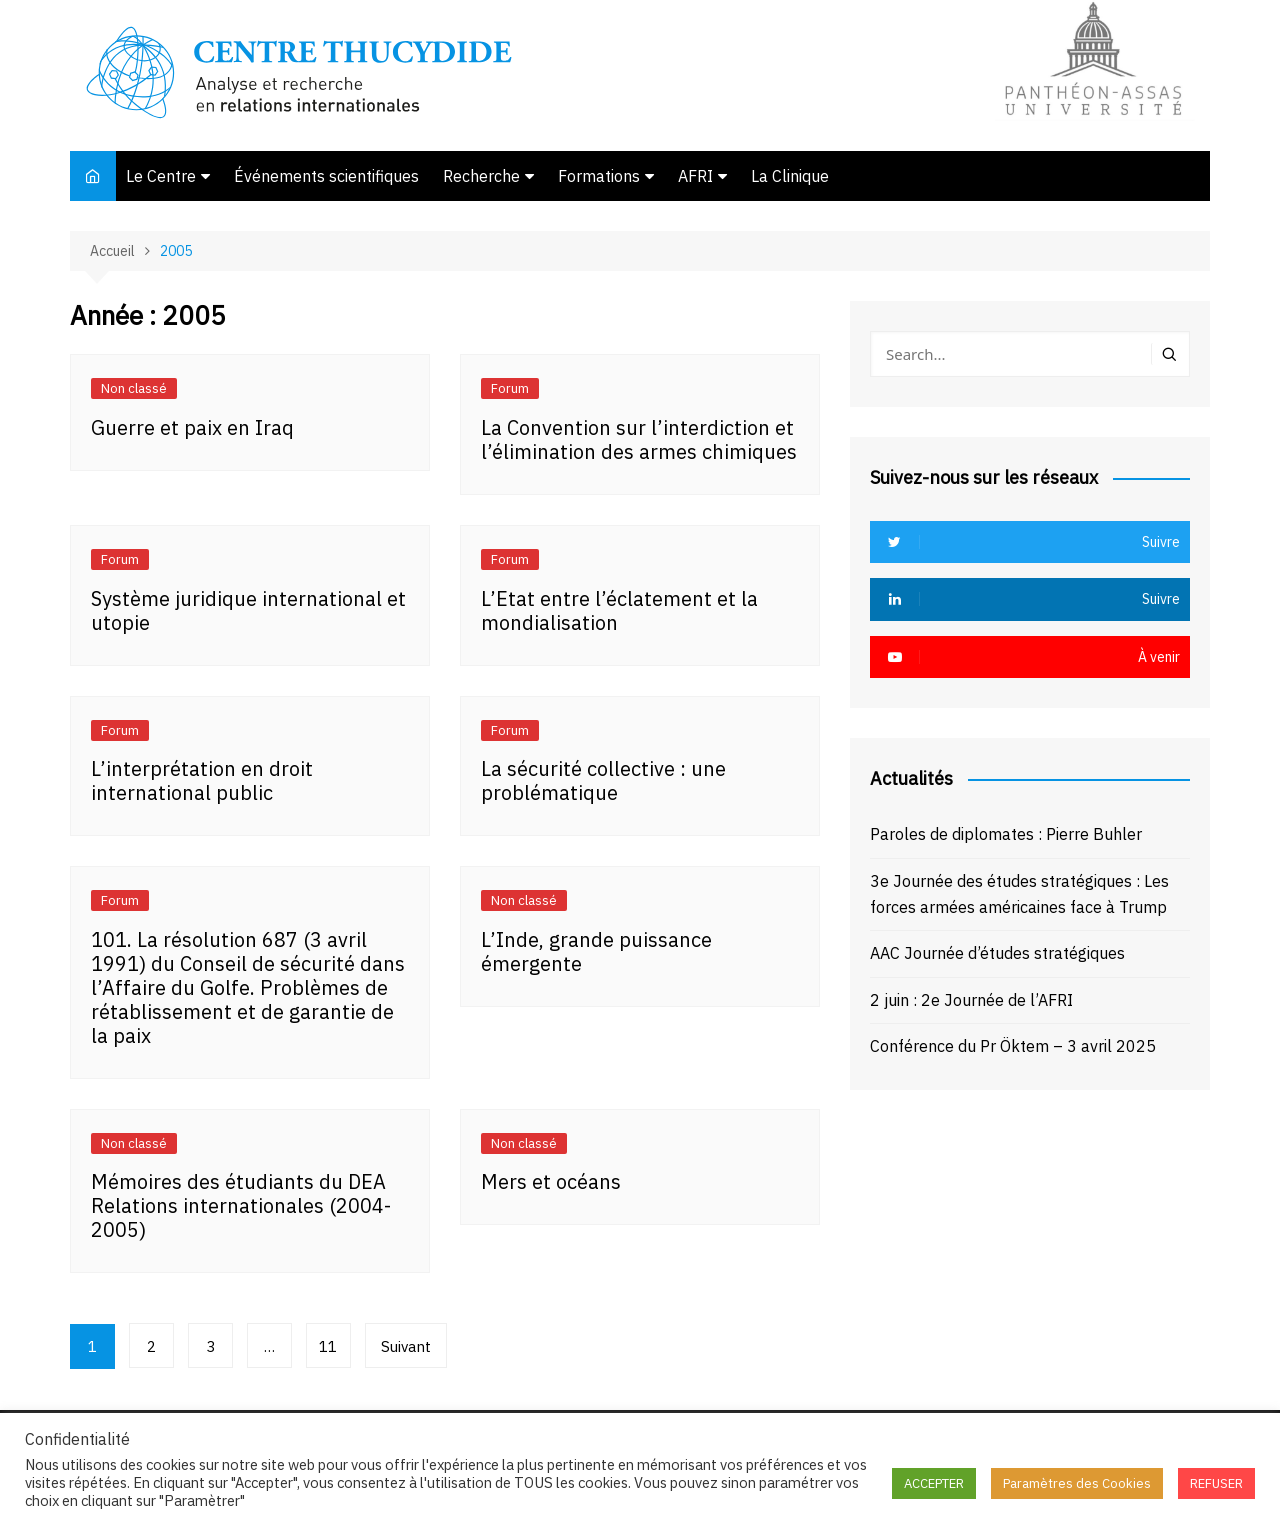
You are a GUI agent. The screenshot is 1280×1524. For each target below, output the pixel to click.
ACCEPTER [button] (934, 1483)
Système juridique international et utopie (248, 610)
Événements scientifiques (326, 176)
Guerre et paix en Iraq (192, 427)
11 (329, 1346)
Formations (599, 176)
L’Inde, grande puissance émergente (596, 951)
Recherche (481, 176)
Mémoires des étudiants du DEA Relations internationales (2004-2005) (241, 1205)
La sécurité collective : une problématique (603, 780)
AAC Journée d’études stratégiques (997, 953)
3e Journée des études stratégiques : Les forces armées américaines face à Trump (1019, 894)
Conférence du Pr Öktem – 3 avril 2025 (1013, 1046)
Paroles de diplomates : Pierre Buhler (1006, 834)
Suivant (406, 1346)
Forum (510, 388)
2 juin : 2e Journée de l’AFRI (971, 1000)
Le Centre (161, 176)
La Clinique (790, 176)
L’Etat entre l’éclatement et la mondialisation (619, 610)
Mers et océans (551, 1181)
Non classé (134, 388)
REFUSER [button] (1216, 1483)
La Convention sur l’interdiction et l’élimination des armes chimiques (639, 439)
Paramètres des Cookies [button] (1077, 1483)
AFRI (695, 176)
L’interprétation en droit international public (202, 780)
